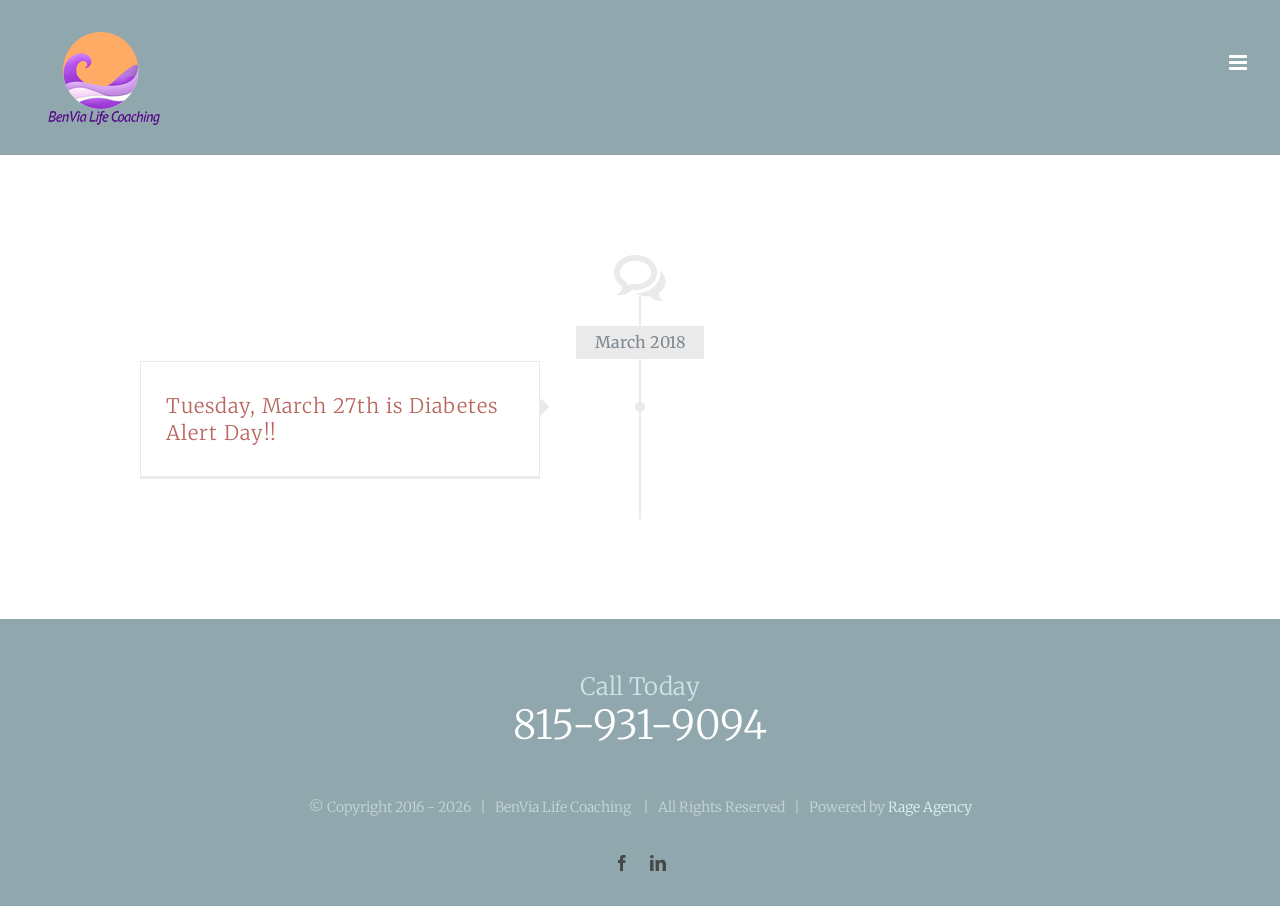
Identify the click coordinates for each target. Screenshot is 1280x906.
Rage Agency (930, 807)
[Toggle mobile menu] (1239, 62)
